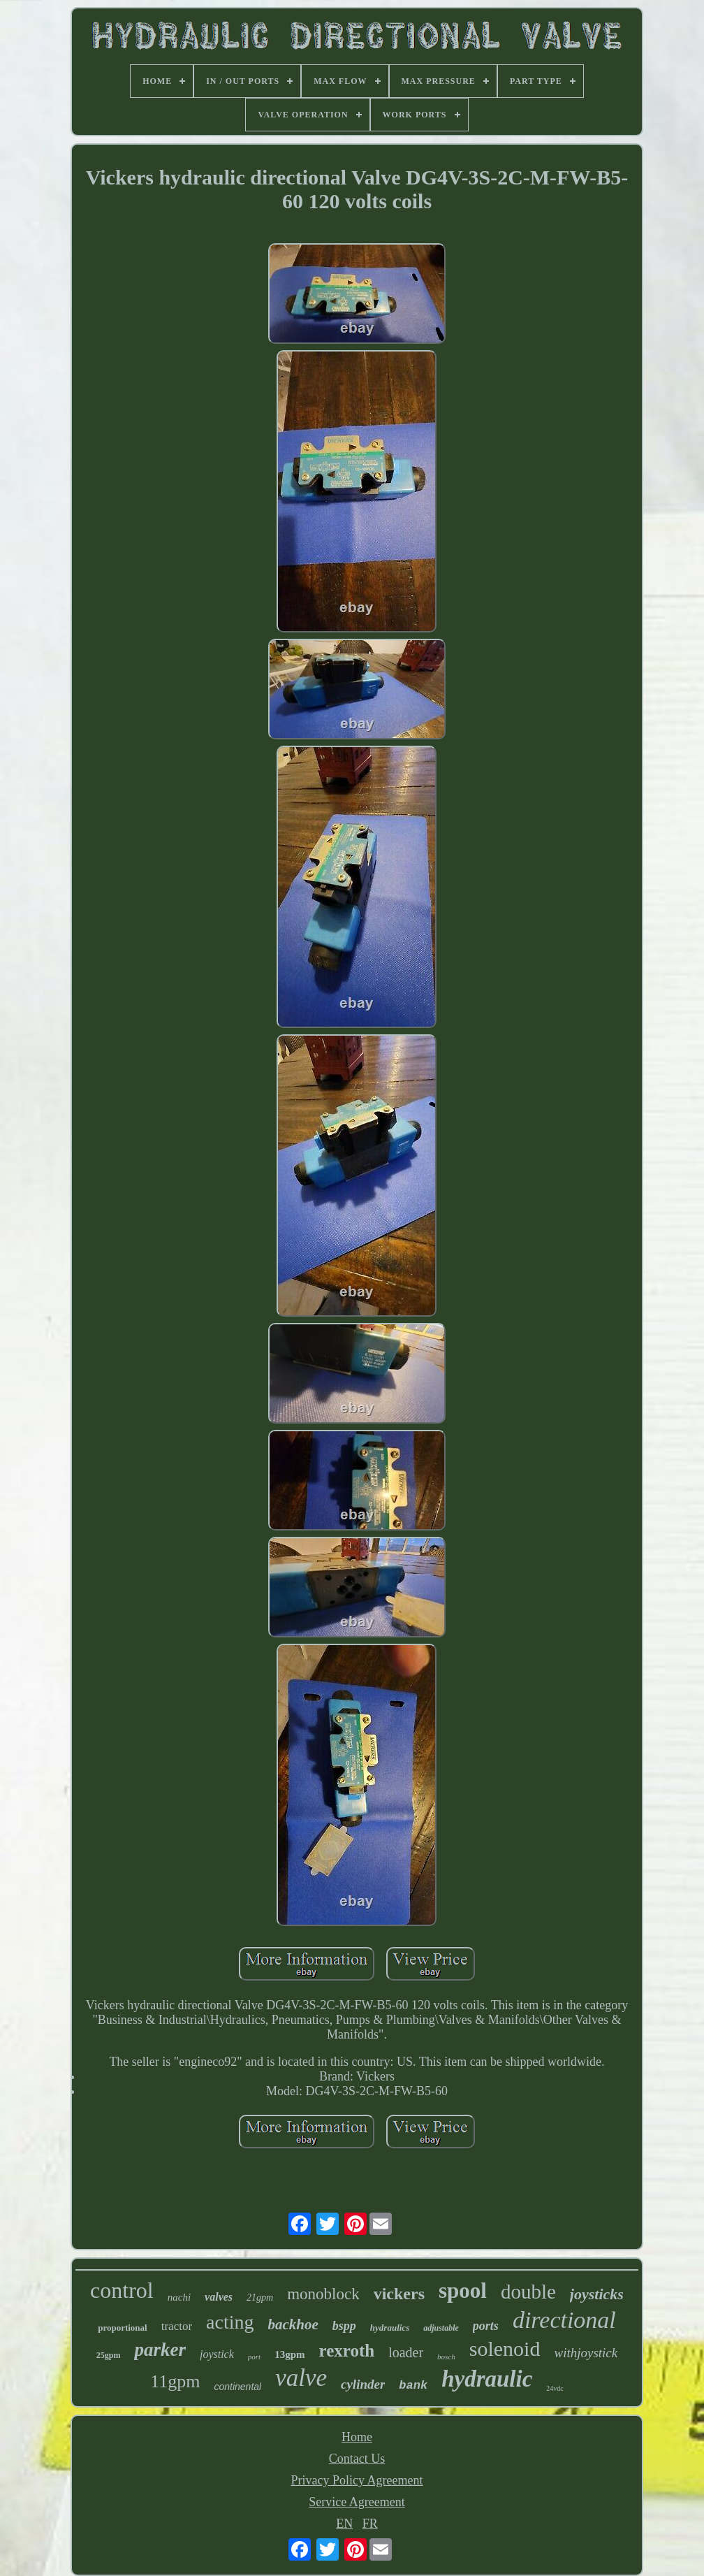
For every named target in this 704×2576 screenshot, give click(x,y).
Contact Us (357, 2459)
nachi (179, 2297)
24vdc (554, 2388)
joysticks (597, 2294)
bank (413, 2385)
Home (357, 2437)
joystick (217, 2354)
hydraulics (389, 2327)
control (122, 2290)
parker (160, 2349)
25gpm (108, 2355)
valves (219, 2297)
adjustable (441, 2328)
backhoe (293, 2324)
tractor (176, 2326)
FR (370, 2524)
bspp (344, 2326)
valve (301, 2378)
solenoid (505, 2348)
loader (405, 2352)
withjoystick (585, 2352)
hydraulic (486, 2379)
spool (463, 2290)
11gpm (175, 2381)
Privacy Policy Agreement (357, 2480)
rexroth (347, 2350)
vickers (399, 2294)
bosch (446, 2356)
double (528, 2291)
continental (237, 2386)
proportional (122, 2327)
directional (564, 2320)
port (254, 2356)
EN (344, 2524)
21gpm (260, 2297)
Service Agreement (356, 2502)
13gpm (289, 2354)
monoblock (323, 2294)
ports (486, 2326)
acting (230, 2322)
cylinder (363, 2384)
